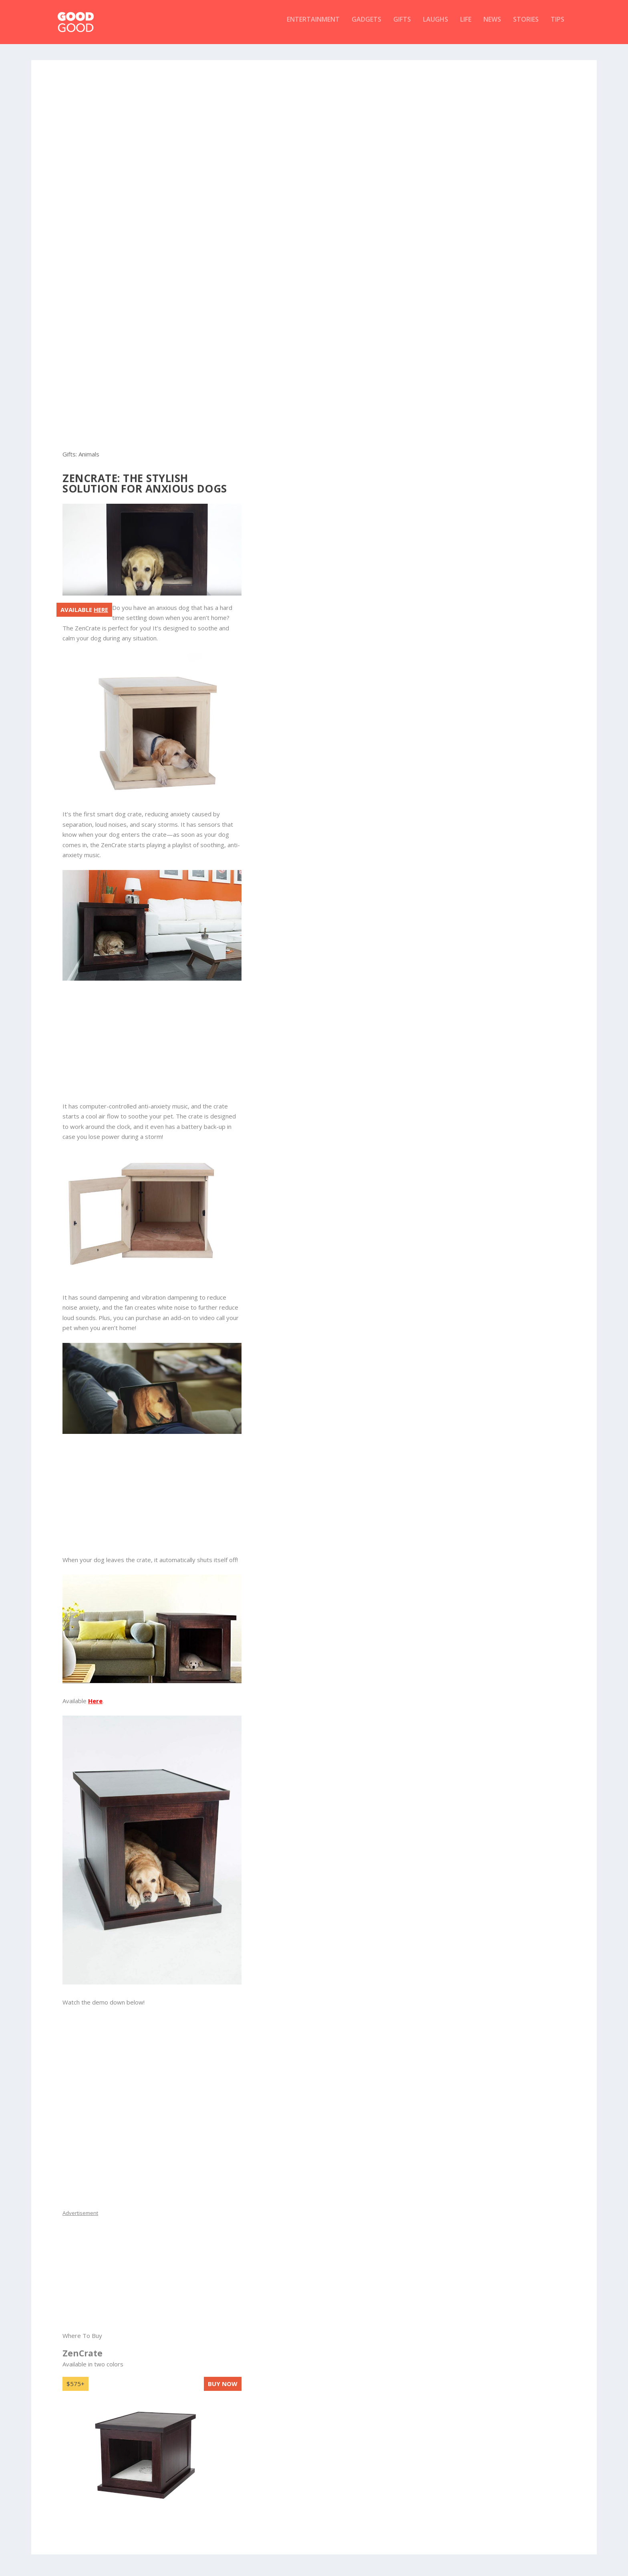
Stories (526, 25)
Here (95, 1706)
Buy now (223, 2389)
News (492, 25)
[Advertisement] (314, 122)
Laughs (435, 25)
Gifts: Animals (80, 460)
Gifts (402, 25)
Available (84, 615)
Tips (557, 25)
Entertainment (313, 25)
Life (465, 25)
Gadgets (366, 25)
